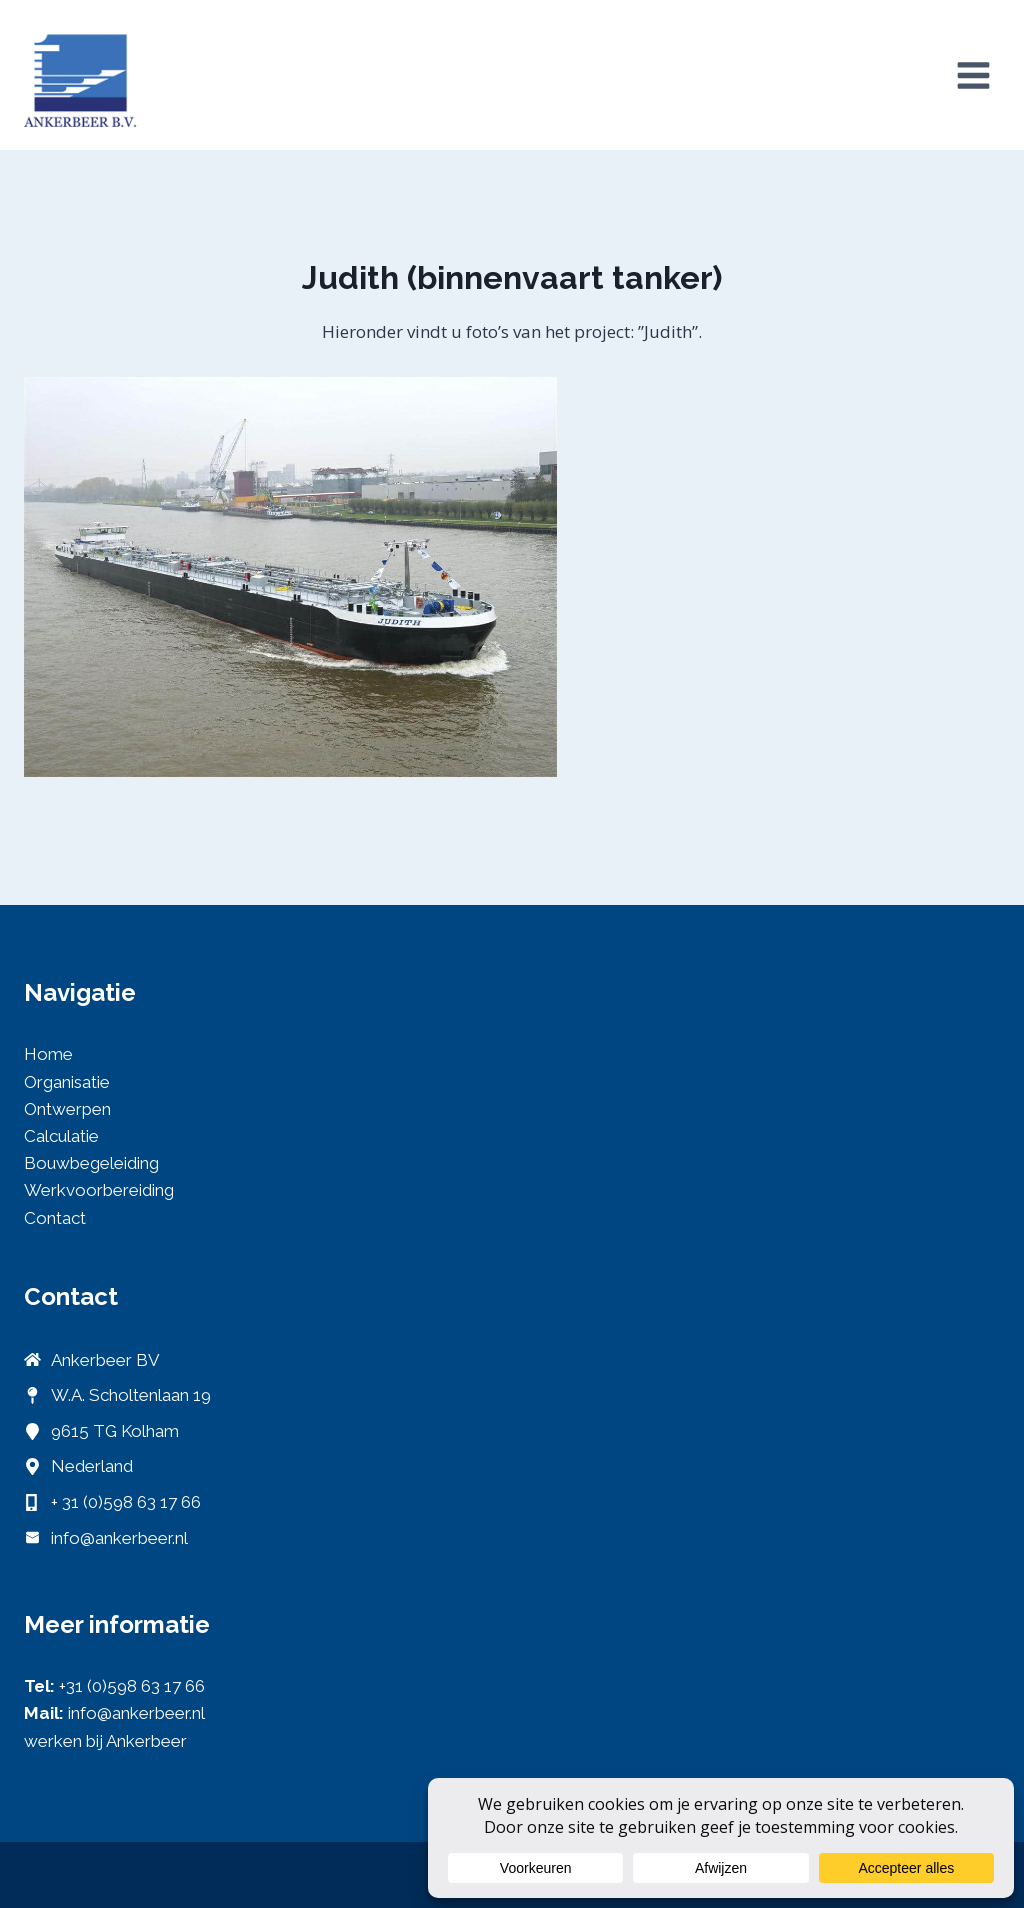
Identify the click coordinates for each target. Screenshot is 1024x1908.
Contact (55, 1218)
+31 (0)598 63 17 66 (132, 1686)
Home (48, 1054)
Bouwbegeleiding (91, 1163)
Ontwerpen (67, 1109)
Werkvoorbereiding (99, 1190)
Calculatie (61, 1136)
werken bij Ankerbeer (105, 1741)
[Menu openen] (973, 75)
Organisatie (67, 1082)
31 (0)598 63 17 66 (131, 1502)
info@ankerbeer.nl (119, 1538)
